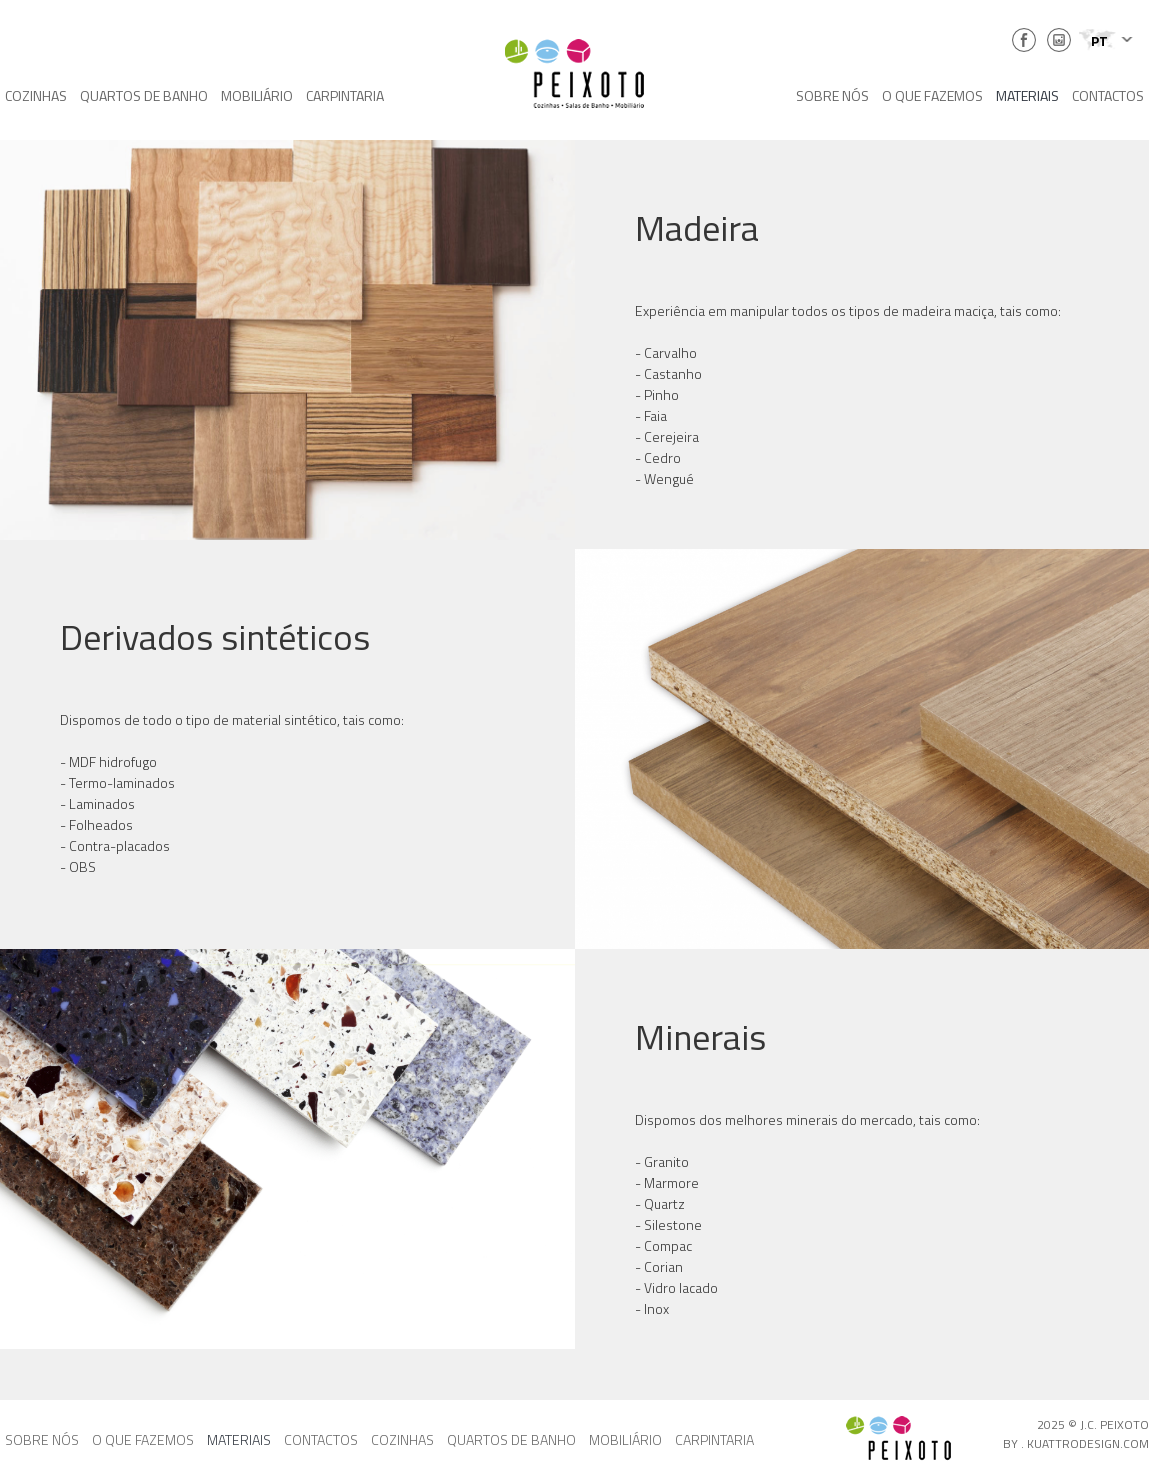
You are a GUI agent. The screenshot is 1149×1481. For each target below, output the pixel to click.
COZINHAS (36, 95)
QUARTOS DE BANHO (144, 95)
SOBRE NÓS (832, 95)
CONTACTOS (1108, 95)
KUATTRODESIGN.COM (1088, 1443)
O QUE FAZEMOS (932, 95)
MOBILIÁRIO (257, 95)
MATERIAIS (1027, 95)
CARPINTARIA (345, 95)
